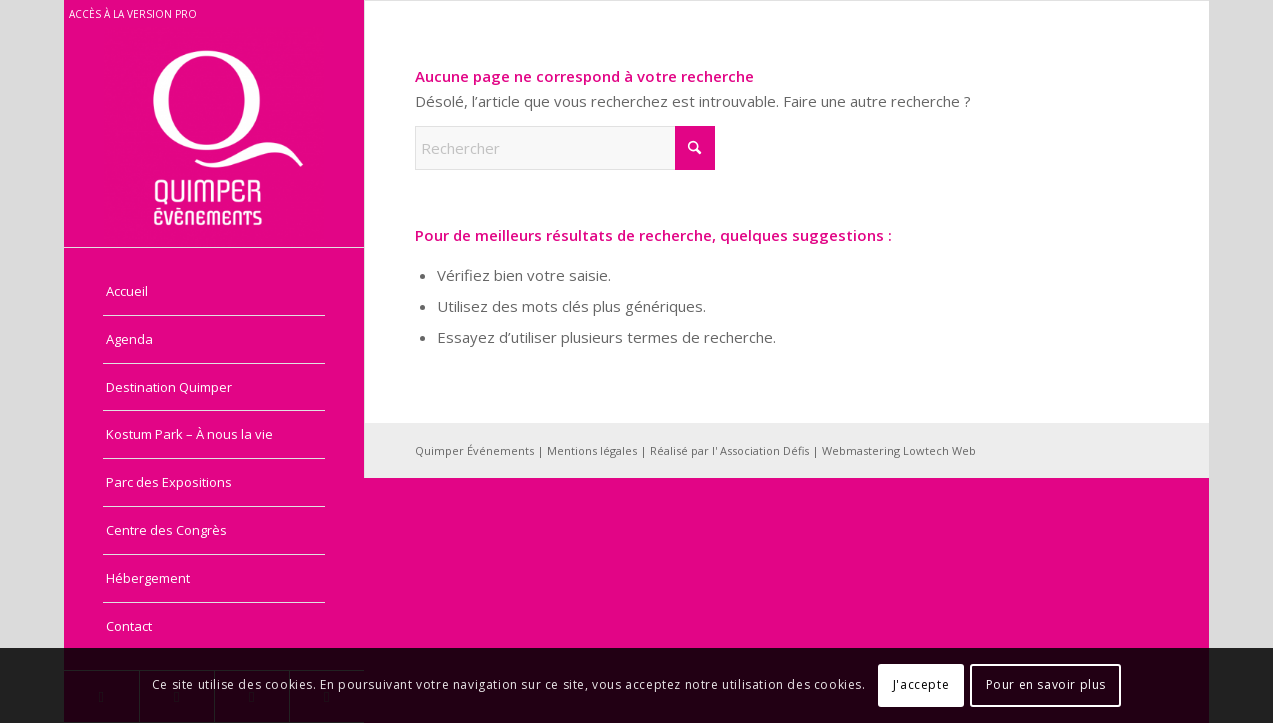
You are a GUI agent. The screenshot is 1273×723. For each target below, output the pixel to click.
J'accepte (921, 684)
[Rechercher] (565, 148)
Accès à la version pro (133, 14)
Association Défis (764, 450)
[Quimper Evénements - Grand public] (214, 137)
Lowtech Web (939, 450)
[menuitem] (214, 292)
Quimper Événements (476, 450)
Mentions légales (593, 450)
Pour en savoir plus (1046, 684)
